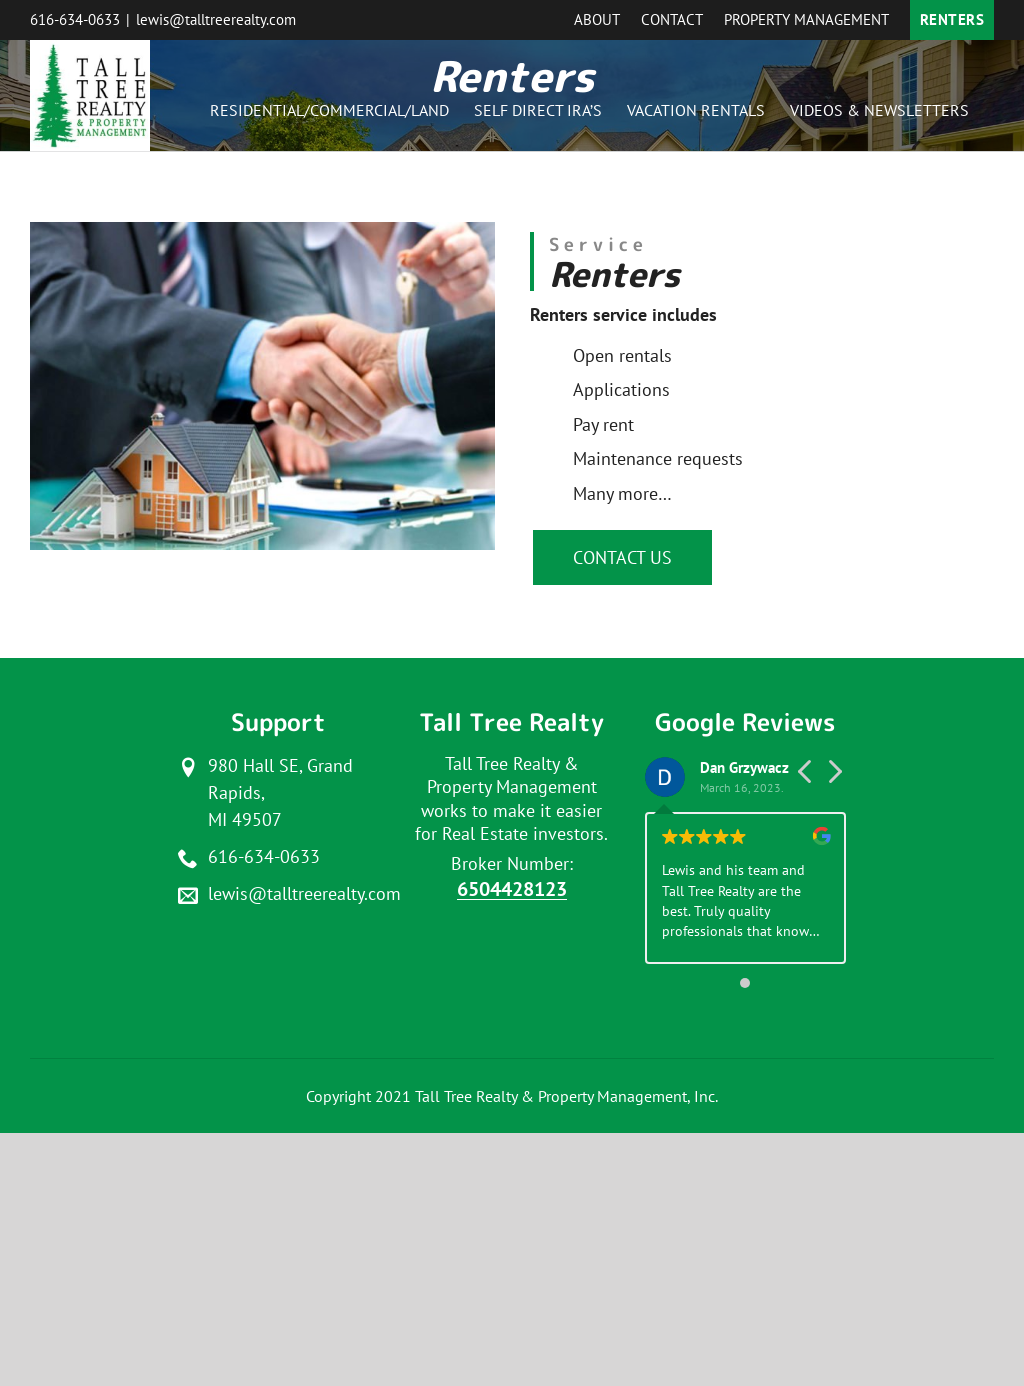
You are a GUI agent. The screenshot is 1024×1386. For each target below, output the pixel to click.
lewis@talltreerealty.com (216, 19)
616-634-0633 (75, 19)
